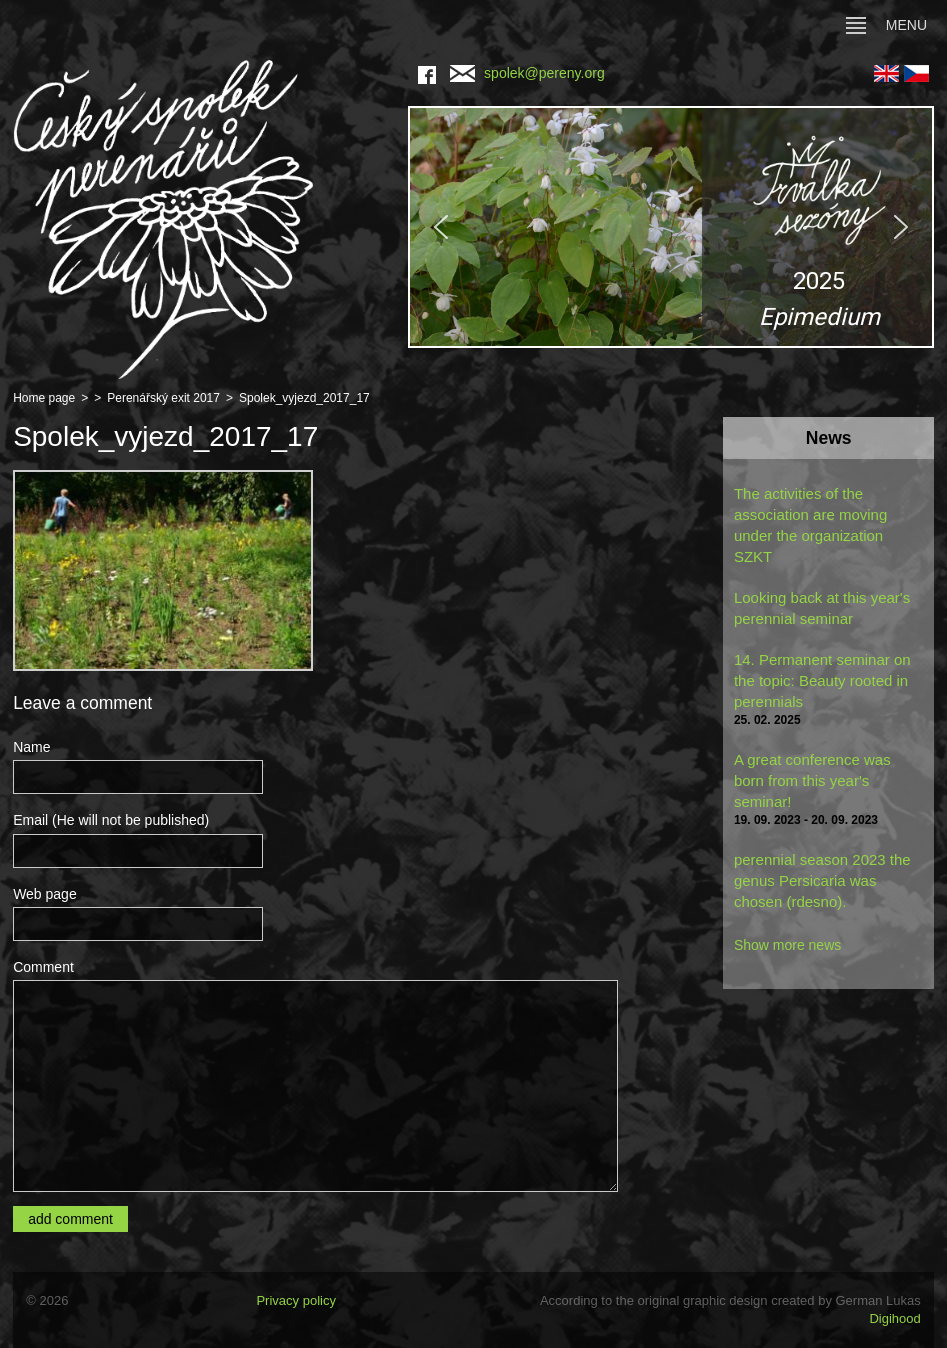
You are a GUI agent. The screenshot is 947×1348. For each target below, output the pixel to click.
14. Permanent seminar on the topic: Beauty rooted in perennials (822, 680)
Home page (44, 398)
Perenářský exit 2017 (163, 398)
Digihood (894, 1318)
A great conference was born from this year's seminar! (812, 780)
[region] (671, 227)
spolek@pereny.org (527, 73)
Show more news (787, 945)
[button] (671, 227)
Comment (43, 967)
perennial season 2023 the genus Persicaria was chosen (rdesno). (822, 880)
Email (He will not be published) (111, 820)
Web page (45, 894)
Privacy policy (295, 1300)
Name (31, 747)
